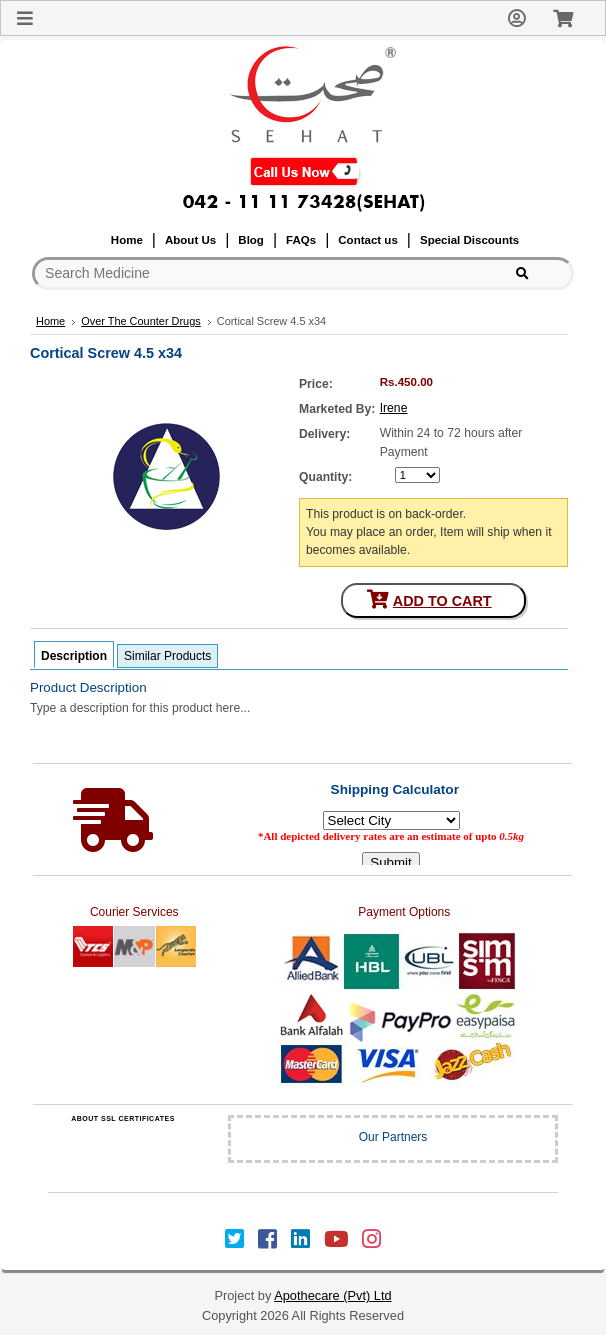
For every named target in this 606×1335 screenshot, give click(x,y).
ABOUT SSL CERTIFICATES (123, 1118)
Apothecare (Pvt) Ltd (332, 1295)
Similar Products (167, 656)
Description (74, 656)
